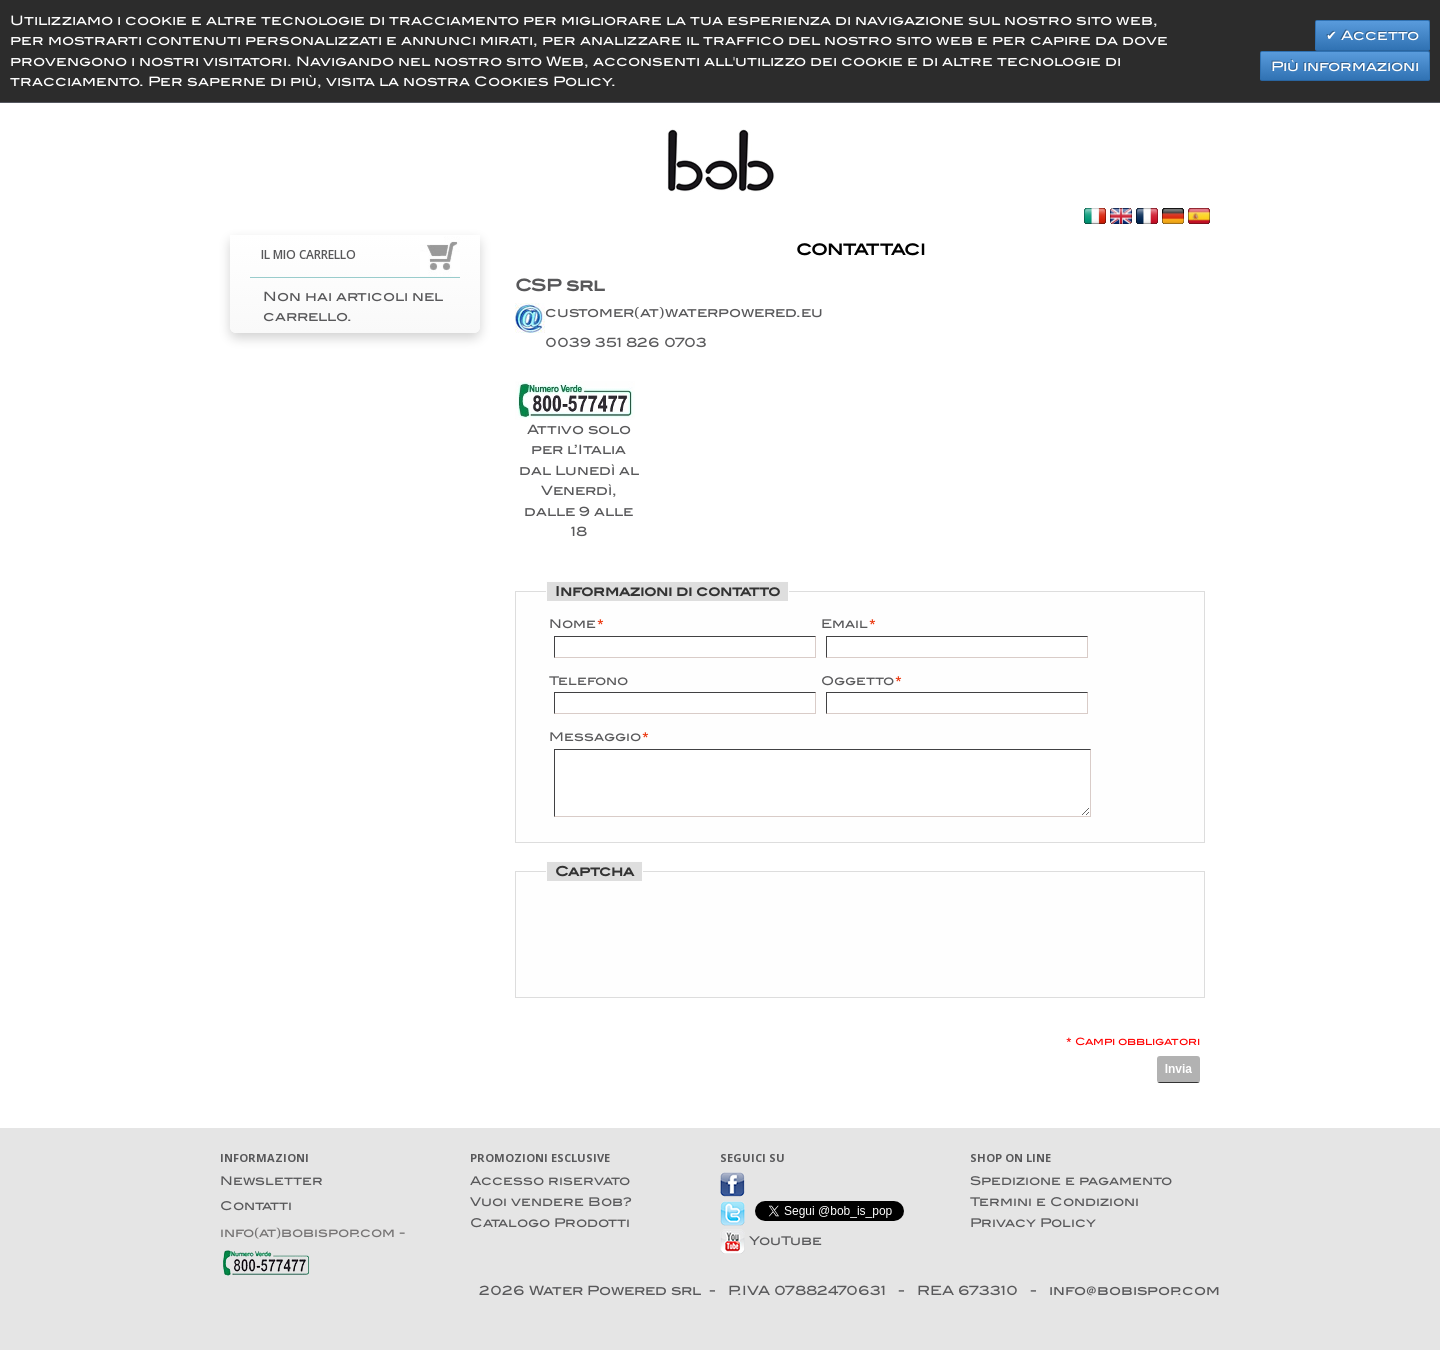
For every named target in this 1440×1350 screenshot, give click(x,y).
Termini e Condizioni (1054, 1201)
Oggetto (857, 681)
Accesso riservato (550, 1180)
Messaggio (595, 737)
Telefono (588, 680)
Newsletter (271, 1180)
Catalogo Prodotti (550, 1222)
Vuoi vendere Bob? (551, 1201)
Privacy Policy (1033, 1222)
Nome (572, 624)
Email (844, 624)
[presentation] (701, 933)
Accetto (1378, 35)
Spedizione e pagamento (1071, 1180)
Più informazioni (1345, 66)
